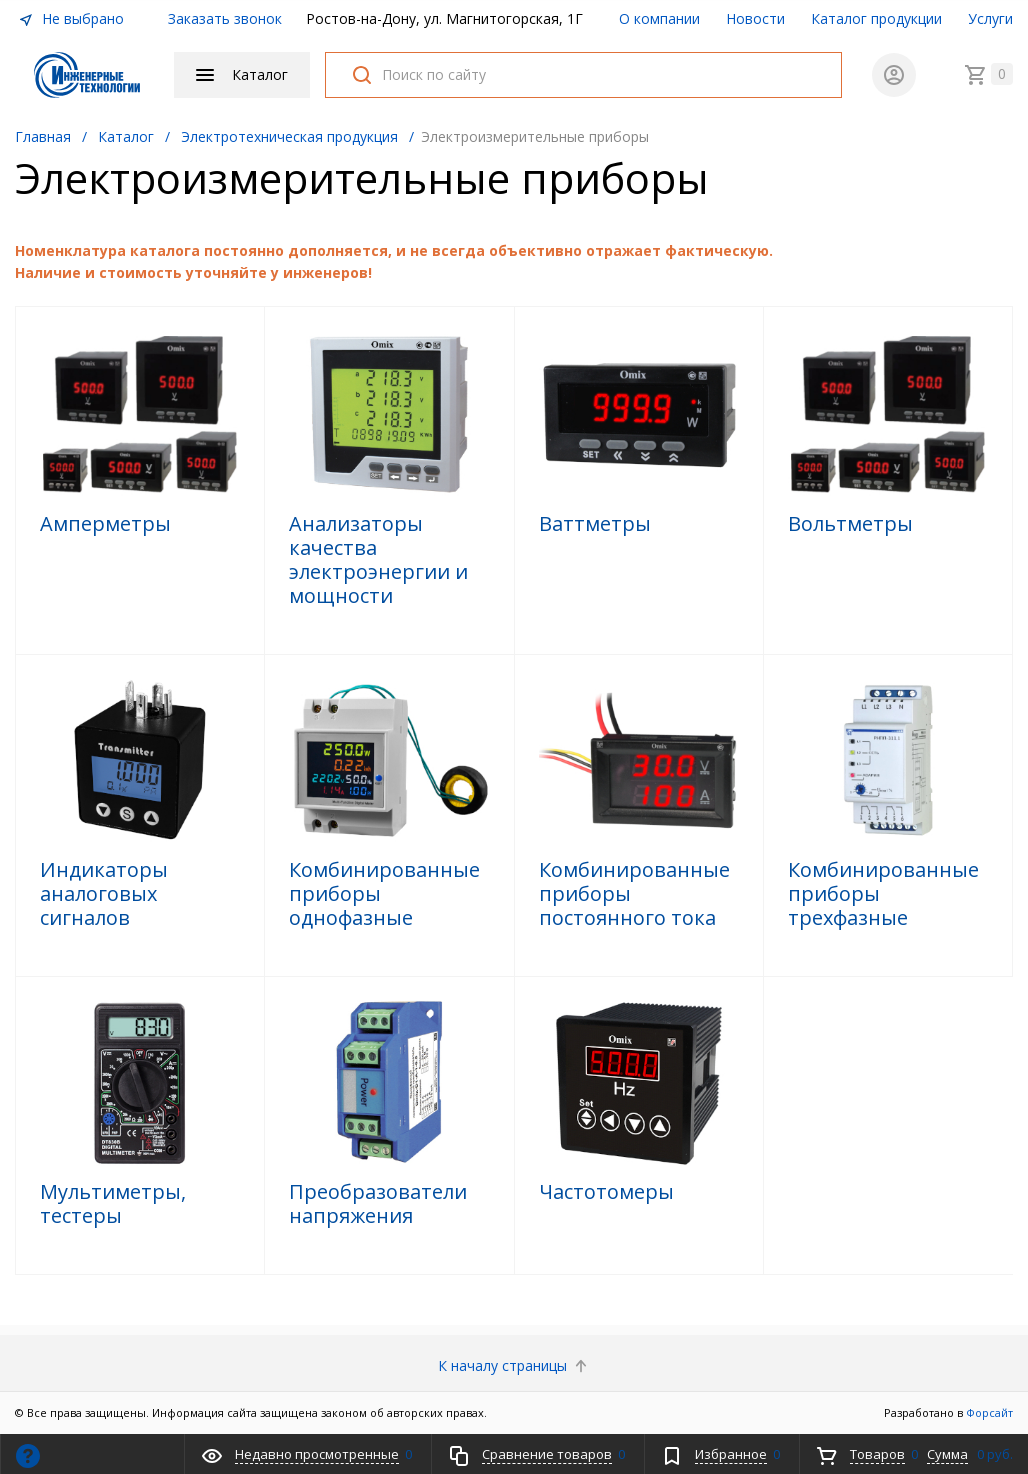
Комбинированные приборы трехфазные (883, 894)
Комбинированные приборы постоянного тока (634, 894)
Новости (755, 18)
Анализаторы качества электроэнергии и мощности (378, 560)
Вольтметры (850, 524)
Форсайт (989, 1412)
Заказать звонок (225, 18)
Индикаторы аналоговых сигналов (104, 894)
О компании (659, 18)
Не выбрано (71, 18)
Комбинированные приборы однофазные (384, 894)
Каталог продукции (876, 18)
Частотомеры (606, 1192)
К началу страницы (514, 1365)
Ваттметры (595, 524)
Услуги (990, 18)
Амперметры (105, 524)
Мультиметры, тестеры (113, 1204)
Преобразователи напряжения (378, 1204)
